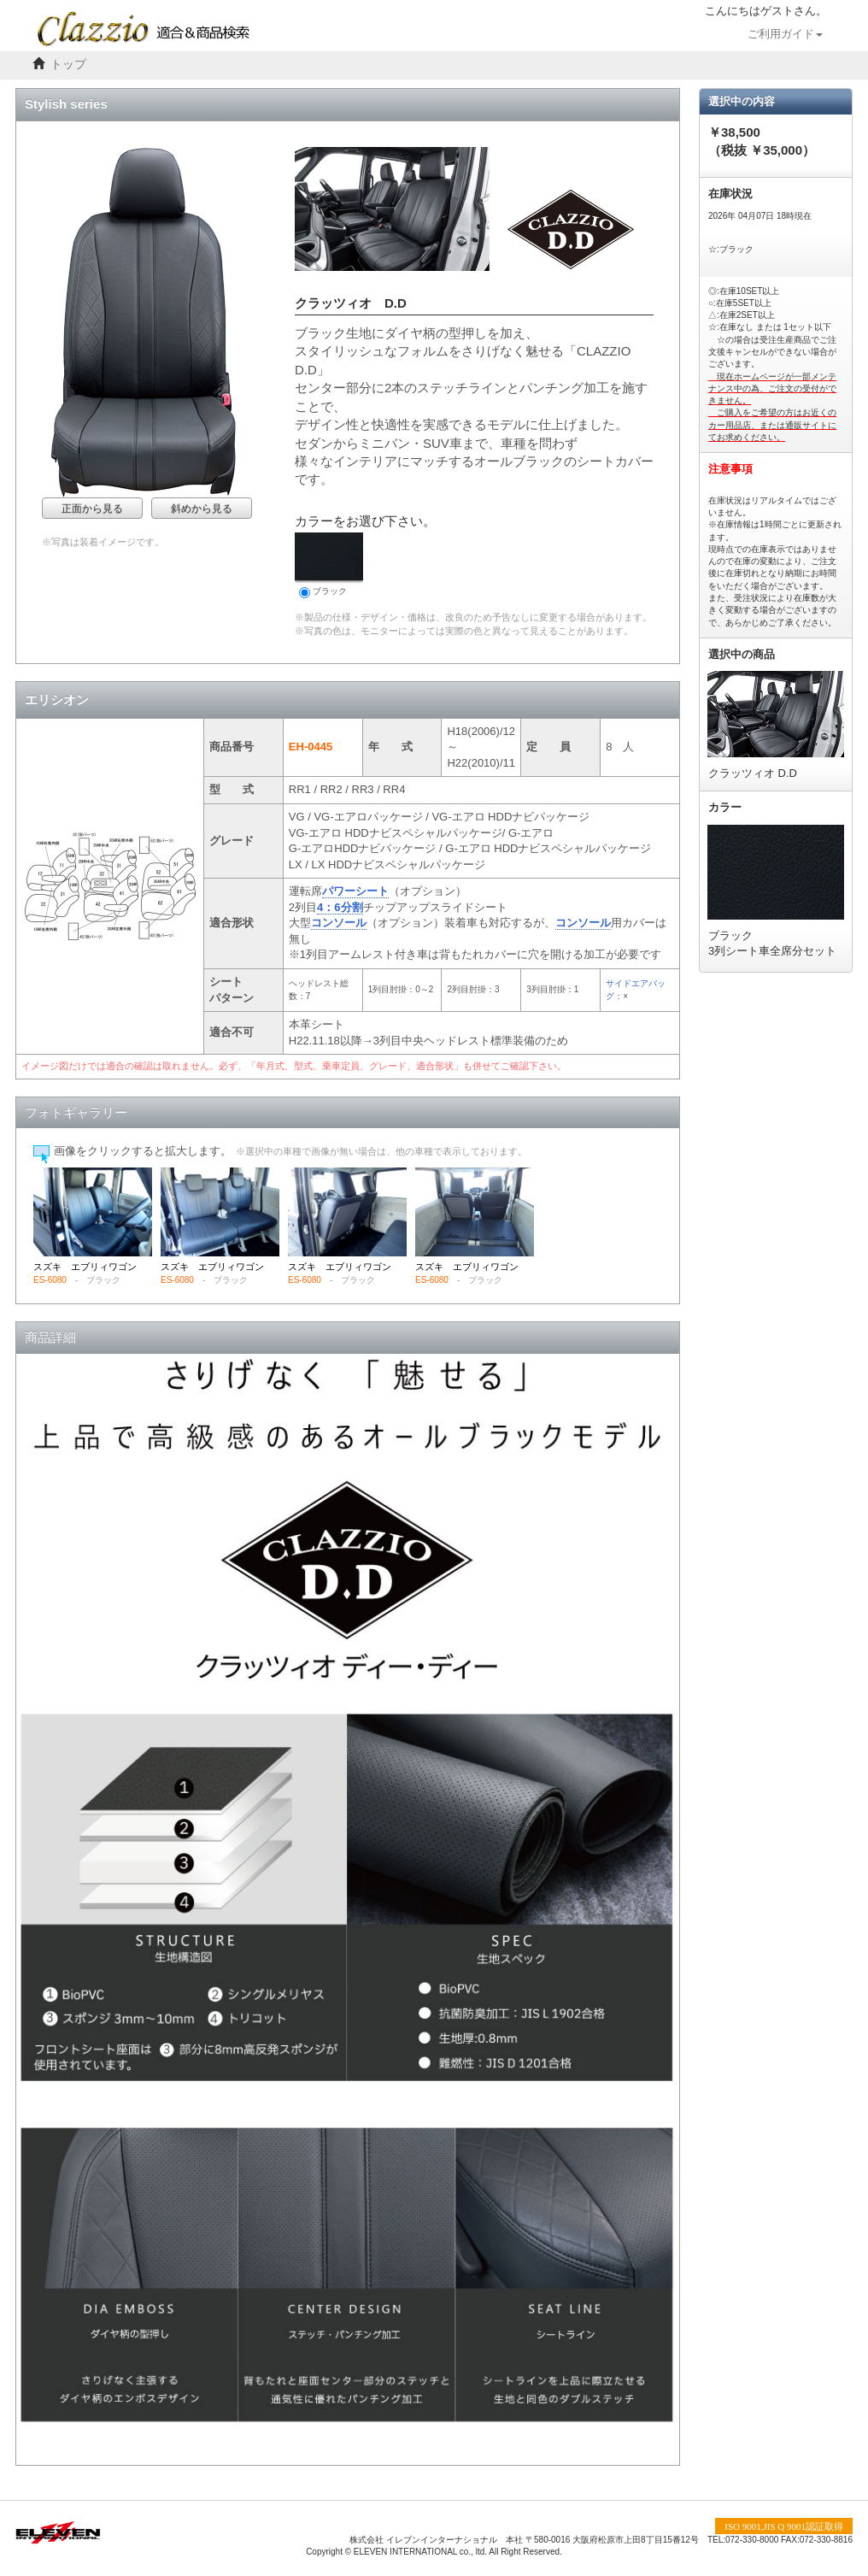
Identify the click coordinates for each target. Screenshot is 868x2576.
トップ (68, 64)
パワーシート (355, 891)
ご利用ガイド (785, 34)
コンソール (339, 922)
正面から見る (92, 509)
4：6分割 (339, 907)
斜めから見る (201, 509)
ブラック (329, 565)
